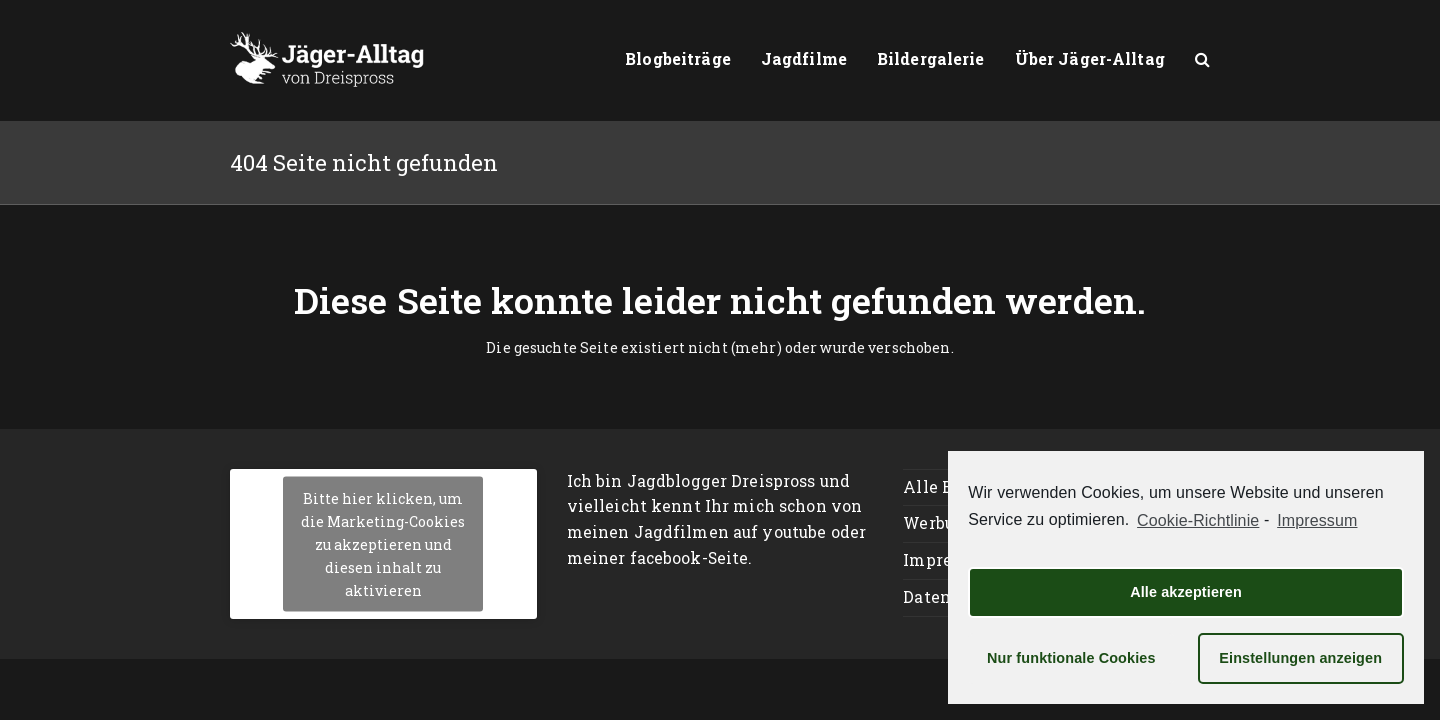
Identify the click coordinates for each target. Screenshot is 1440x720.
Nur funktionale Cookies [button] (1071, 658)
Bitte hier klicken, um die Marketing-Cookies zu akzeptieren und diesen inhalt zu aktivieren (383, 543)
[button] (1202, 60)
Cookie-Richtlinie (1198, 520)
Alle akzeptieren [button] (1186, 592)
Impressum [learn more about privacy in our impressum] (1317, 520)
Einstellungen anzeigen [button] (1300, 658)
